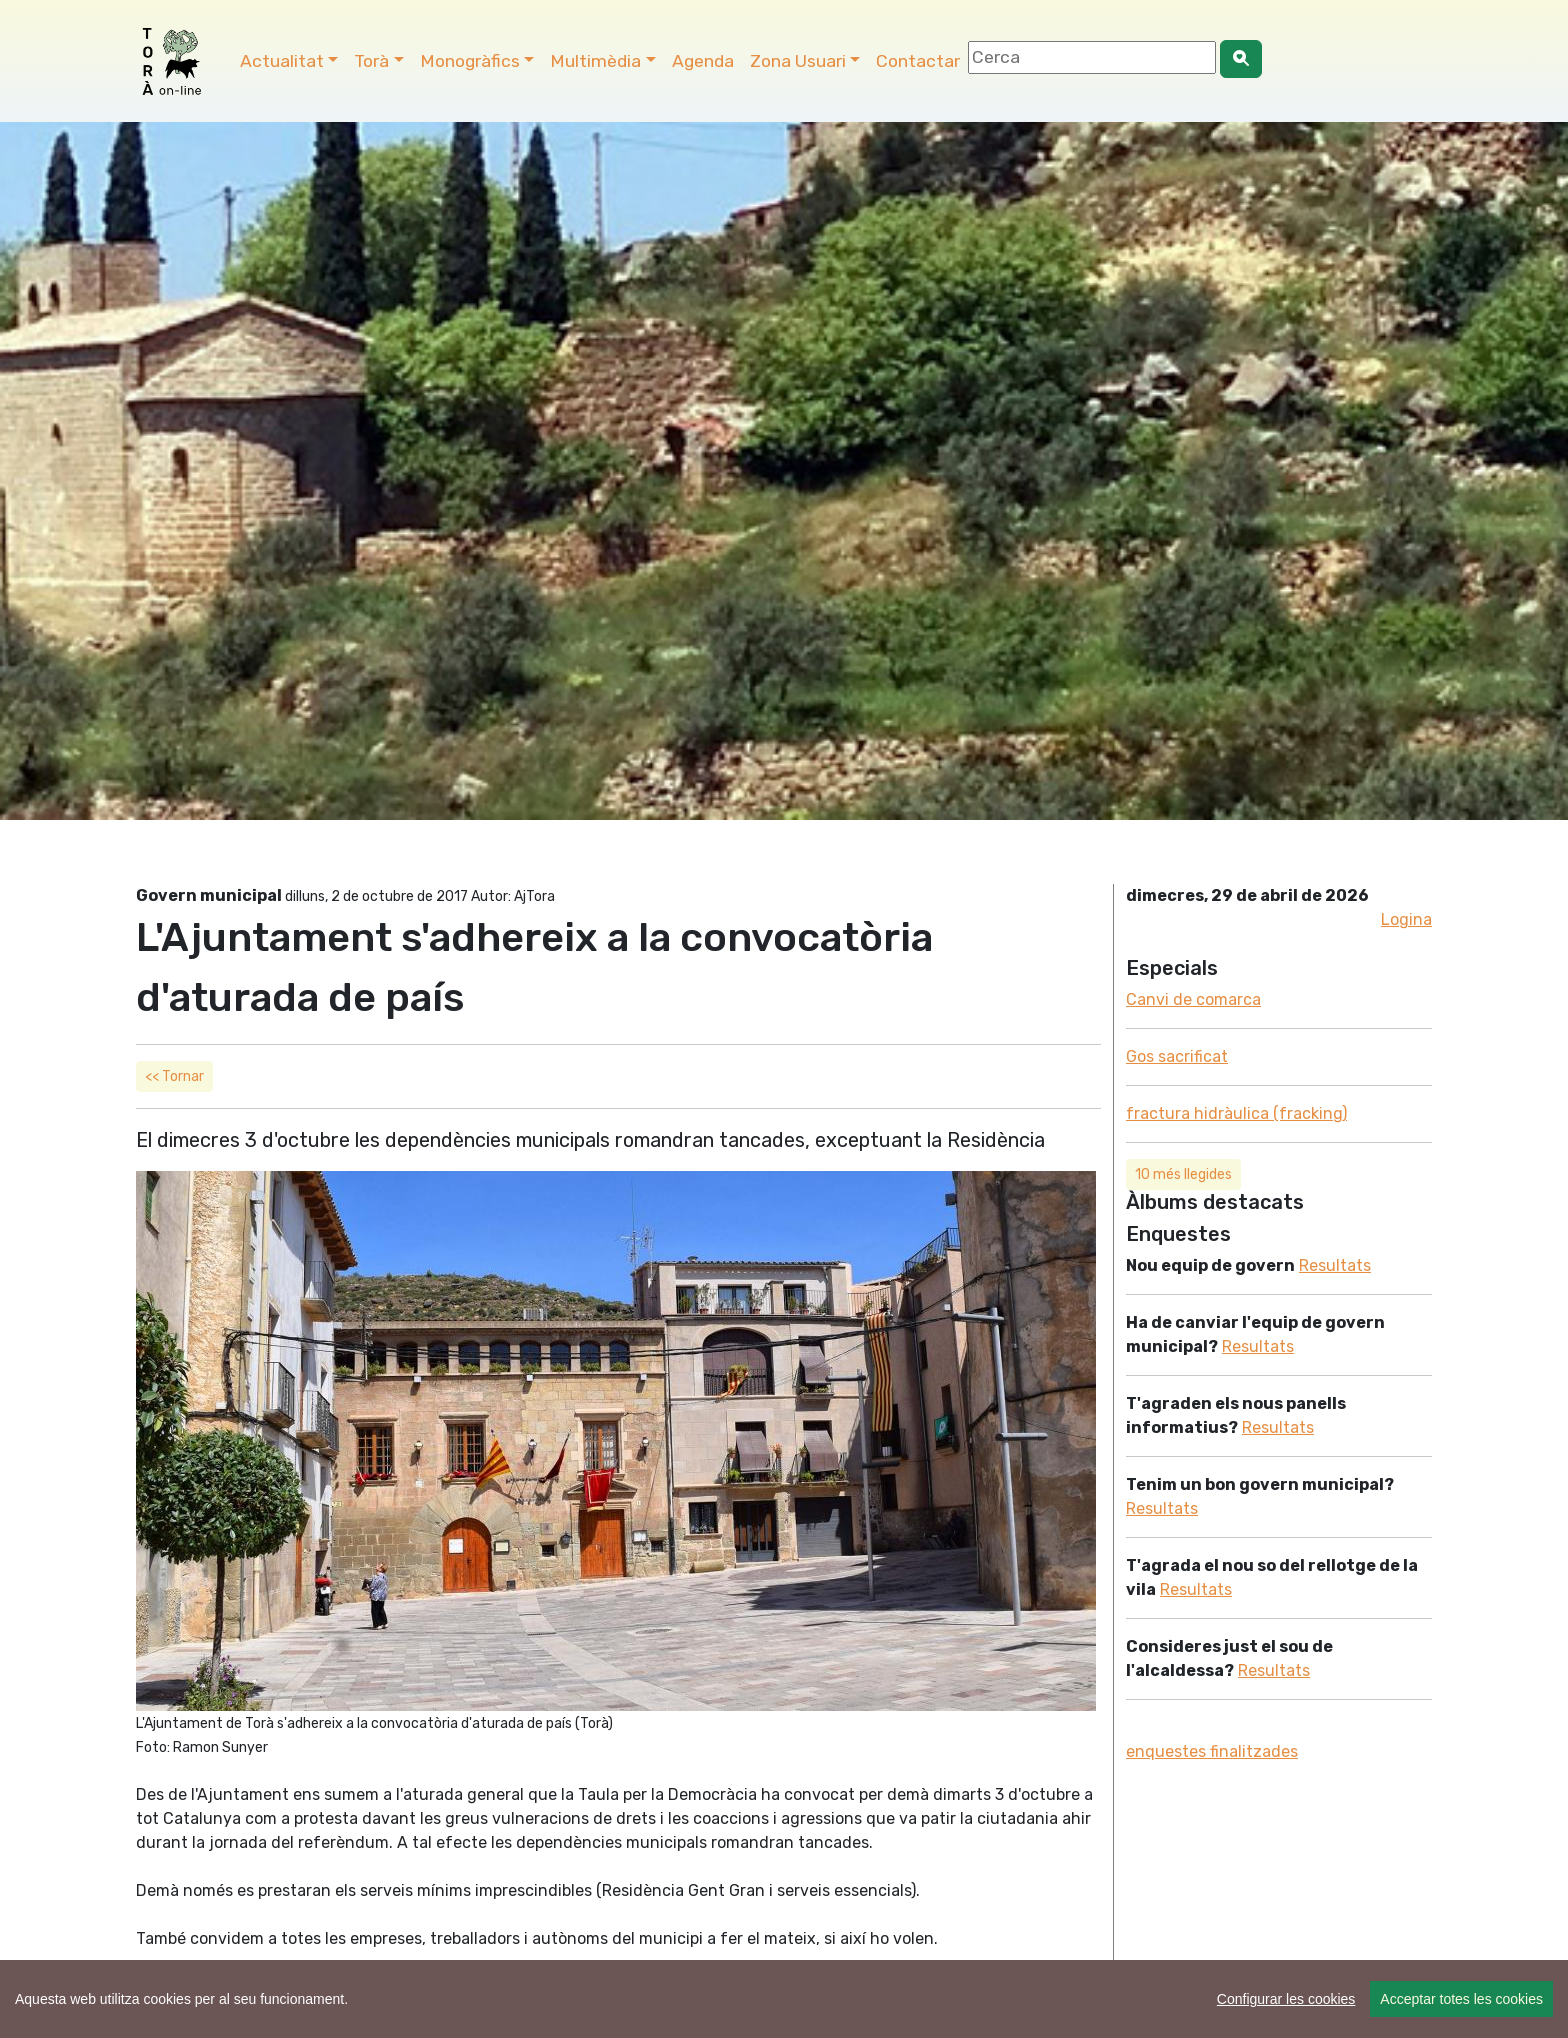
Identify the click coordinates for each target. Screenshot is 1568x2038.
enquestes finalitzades (1212, 1751)
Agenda (703, 61)
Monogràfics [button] (470, 61)
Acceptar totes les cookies (1461, 1999)
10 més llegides (1183, 1174)
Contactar (918, 61)
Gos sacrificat (1177, 1056)
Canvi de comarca (1193, 999)
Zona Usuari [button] (798, 61)
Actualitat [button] (282, 61)
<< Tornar (174, 1076)
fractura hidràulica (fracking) (1236, 1113)
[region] (784, 1999)
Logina (1406, 919)
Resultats (1335, 1265)
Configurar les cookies (1286, 1999)
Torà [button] (371, 61)
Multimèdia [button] (595, 61)
